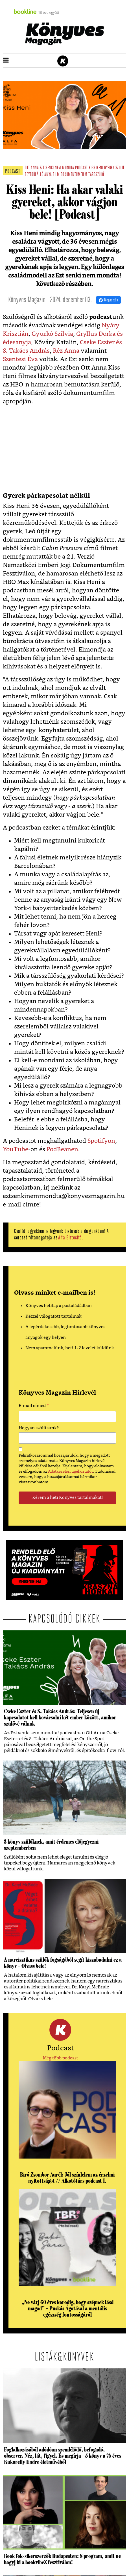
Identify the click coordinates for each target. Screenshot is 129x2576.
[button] (6, 60)
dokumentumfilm (74, 174)
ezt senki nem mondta (57, 168)
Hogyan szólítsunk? (39, 1428)
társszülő (96, 174)
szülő (119, 168)
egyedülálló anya (38, 174)
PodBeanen (62, 1149)
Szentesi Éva (20, 359)
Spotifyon (101, 1141)
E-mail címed (34, 1406)
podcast (81, 168)
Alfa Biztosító (70, 1238)
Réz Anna (66, 351)
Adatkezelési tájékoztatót (70, 1471)
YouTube (15, 1149)
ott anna (32, 168)
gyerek (109, 168)
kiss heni (96, 168)
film (56, 174)
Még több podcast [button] (60, 2058)
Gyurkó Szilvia (52, 334)
